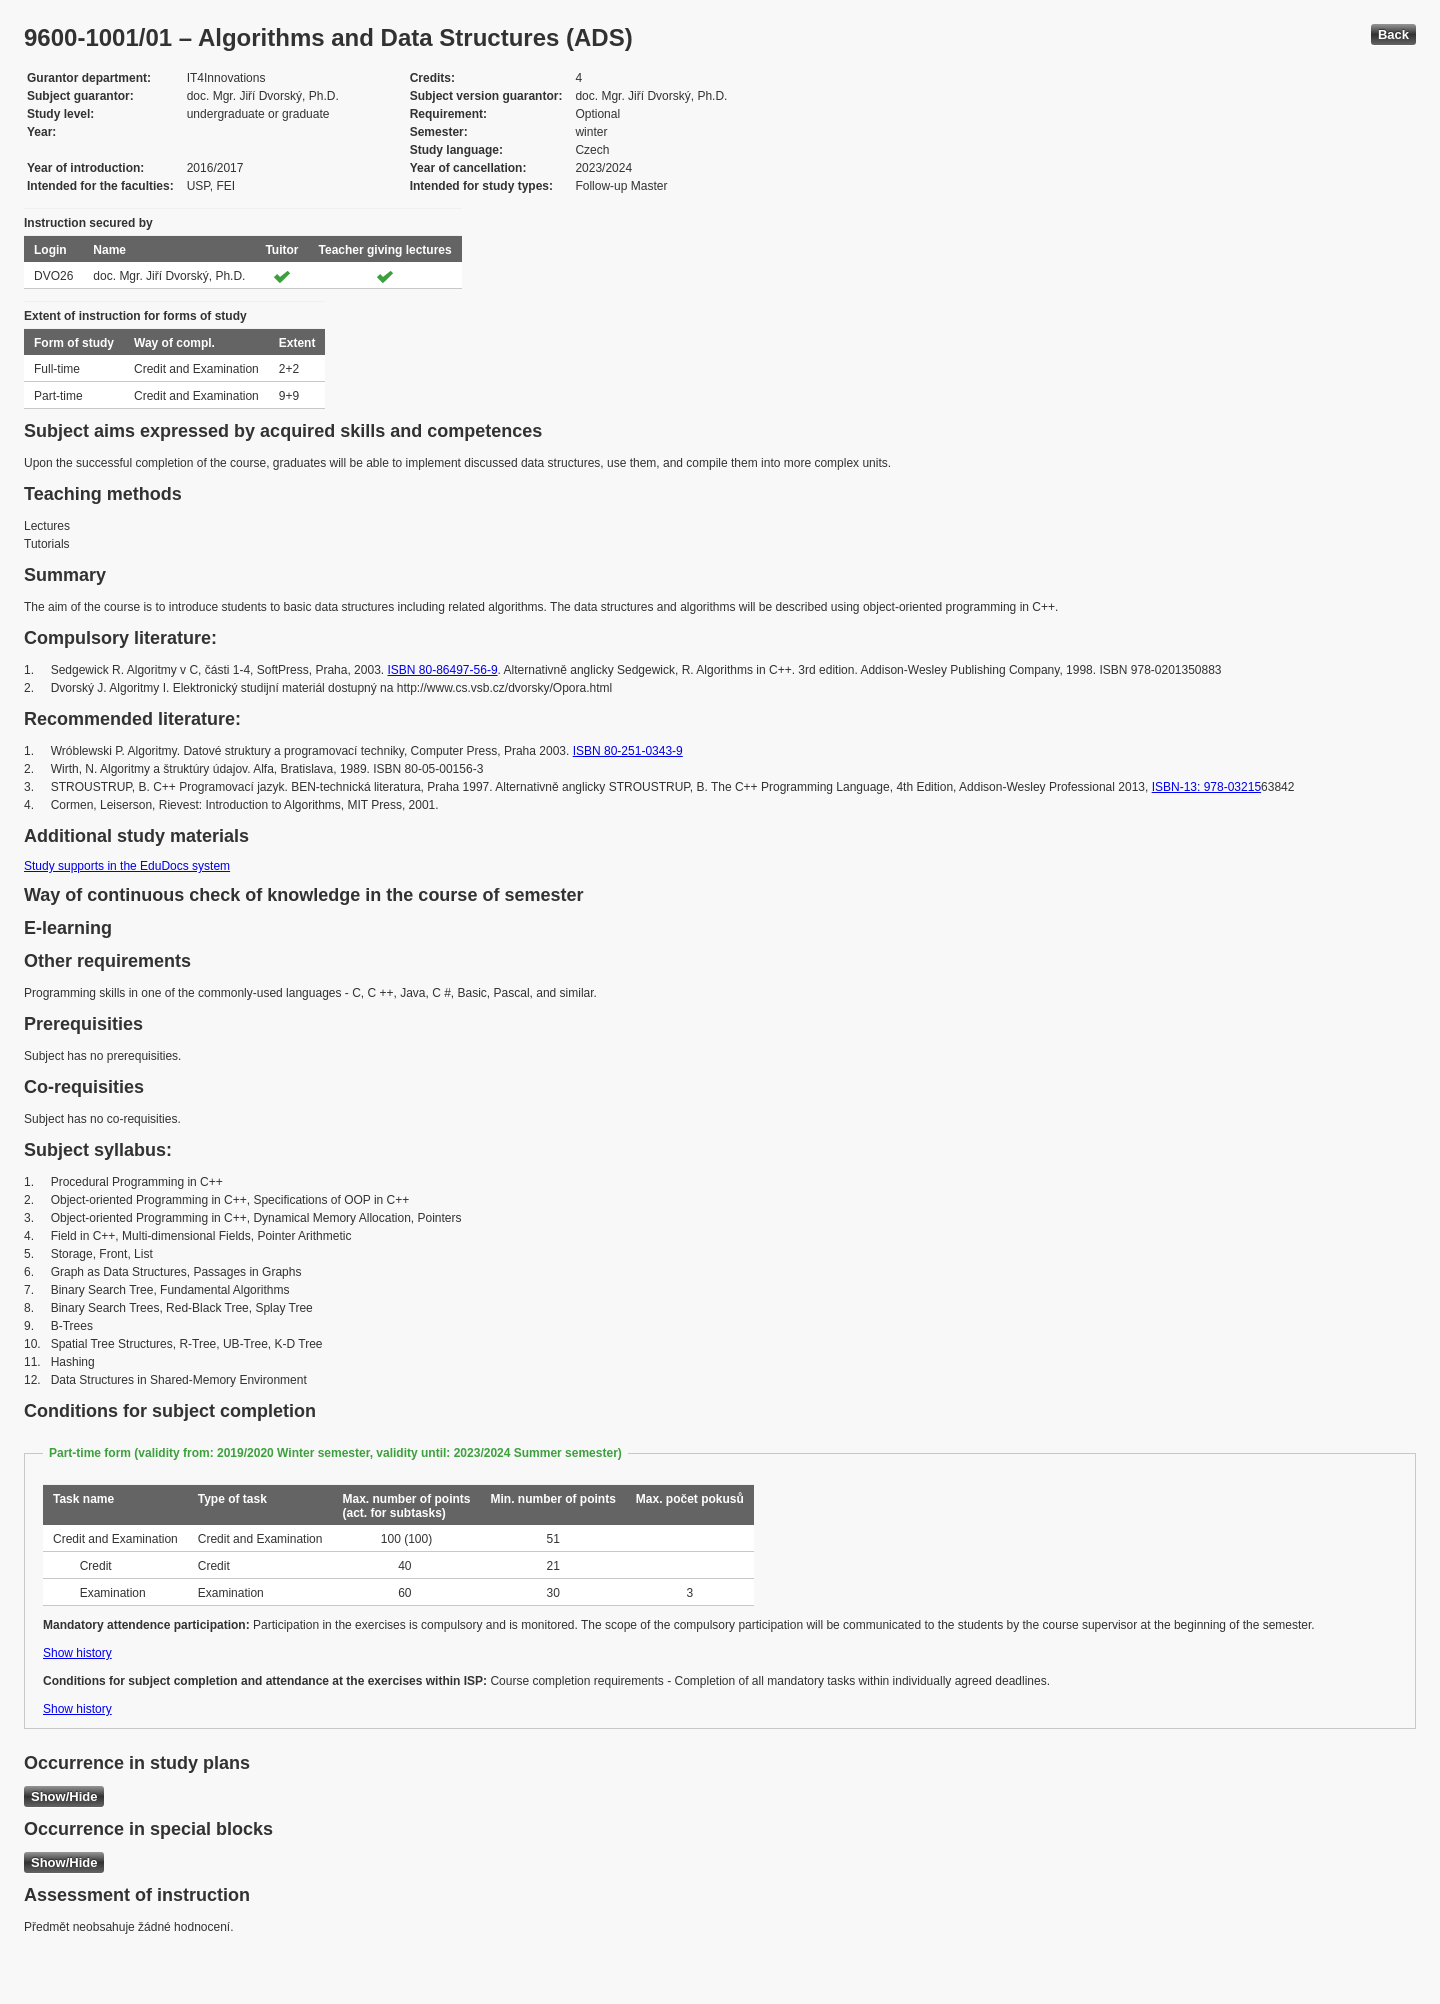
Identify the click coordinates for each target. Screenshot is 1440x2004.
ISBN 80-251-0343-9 (628, 751)
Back (1393, 34)
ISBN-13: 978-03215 (1206, 787)
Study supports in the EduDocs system (127, 866)
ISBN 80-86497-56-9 (442, 670)
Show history (77, 1653)
